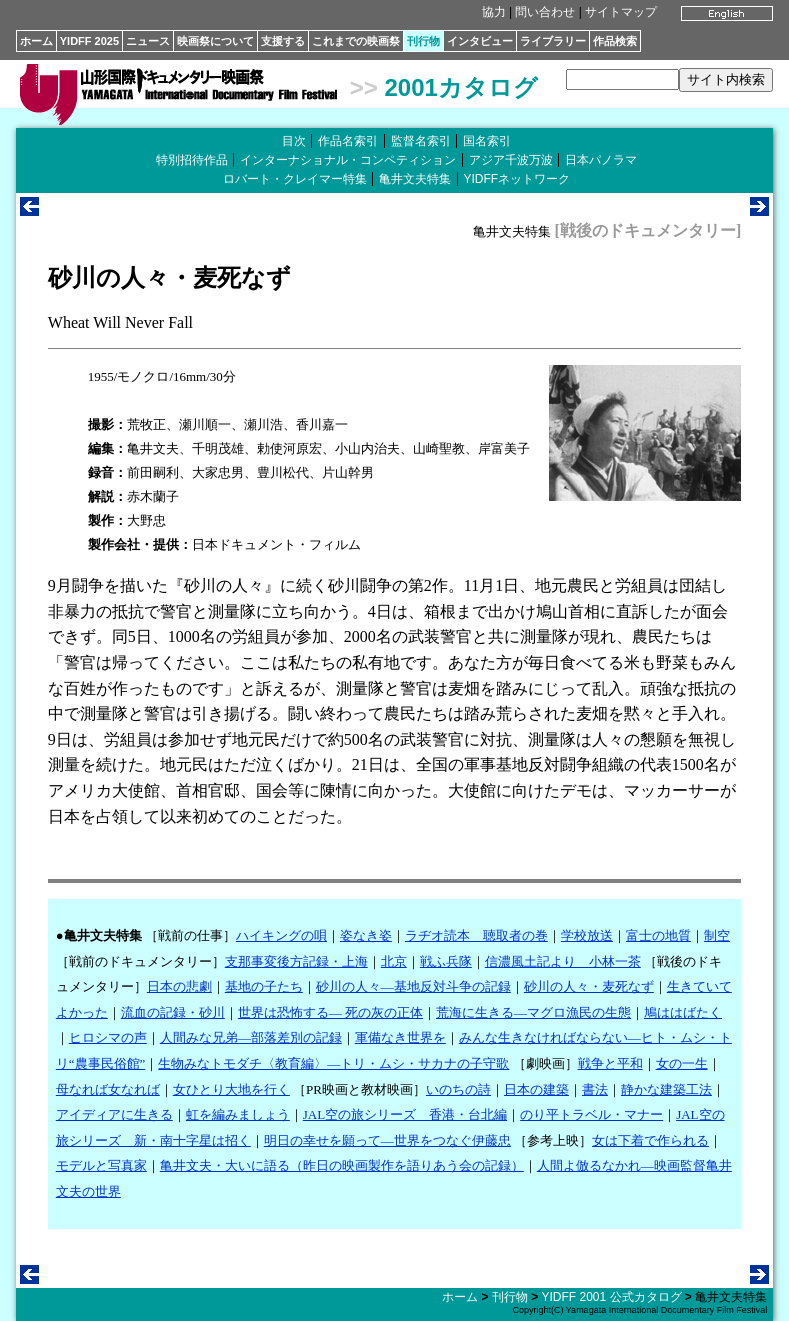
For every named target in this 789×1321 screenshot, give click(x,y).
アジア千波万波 (511, 160)
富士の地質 (658, 935)
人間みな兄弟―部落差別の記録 (251, 1037)
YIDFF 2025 (89, 41)
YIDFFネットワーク (517, 179)
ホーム (36, 41)
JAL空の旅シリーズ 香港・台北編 (405, 1114)
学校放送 (587, 935)
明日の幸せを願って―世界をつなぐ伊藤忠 (387, 1140)
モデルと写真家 (101, 1165)
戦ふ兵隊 (446, 961)
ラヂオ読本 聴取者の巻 (476, 935)
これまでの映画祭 (356, 41)
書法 (595, 1089)
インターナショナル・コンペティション (348, 160)
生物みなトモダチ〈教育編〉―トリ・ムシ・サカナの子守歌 (333, 1063)
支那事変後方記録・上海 (296, 961)
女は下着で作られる (650, 1140)
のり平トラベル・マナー (591, 1114)
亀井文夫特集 (415, 179)
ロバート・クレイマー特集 (295, 179)
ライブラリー (553, 41)
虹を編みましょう (238, 1114)
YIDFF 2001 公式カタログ (611, 1297)
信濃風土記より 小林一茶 (563, 961)
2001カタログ (460, 87)
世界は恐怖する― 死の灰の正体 (330, 1012)
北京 (394, 961)
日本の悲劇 (179, 986)
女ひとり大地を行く (231, 1089)
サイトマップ (621, 12)
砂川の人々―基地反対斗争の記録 (413, 986)
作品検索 (615, 41)
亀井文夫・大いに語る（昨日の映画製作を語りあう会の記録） (342, 1165)
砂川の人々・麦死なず (589, 986)
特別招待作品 (192, 160)
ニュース (148, 41)
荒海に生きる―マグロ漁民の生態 (533, 1012)
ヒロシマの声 (108, 1037)
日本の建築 (536, 1089)
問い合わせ (545, 12)
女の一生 (682, 1063)
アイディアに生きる (114, 1114)
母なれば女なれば (108, 1089)
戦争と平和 (610, 1063)
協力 (494, 12)
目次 (294, 141)
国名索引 (487, 141)
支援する (283, 41)
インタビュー (480, 41)
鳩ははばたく (683, 1012)
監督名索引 (421, 141)
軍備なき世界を (400, 1037)
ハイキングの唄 (281, 935)
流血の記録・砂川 (173, 1012)
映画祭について (215, 41)
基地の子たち (264, 986)
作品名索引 (348, 141)
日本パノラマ (601, 160)
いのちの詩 (458, 1089)
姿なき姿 (366, 935)
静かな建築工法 (666, 1089)
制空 (717, 935)
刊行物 (423, 41)
